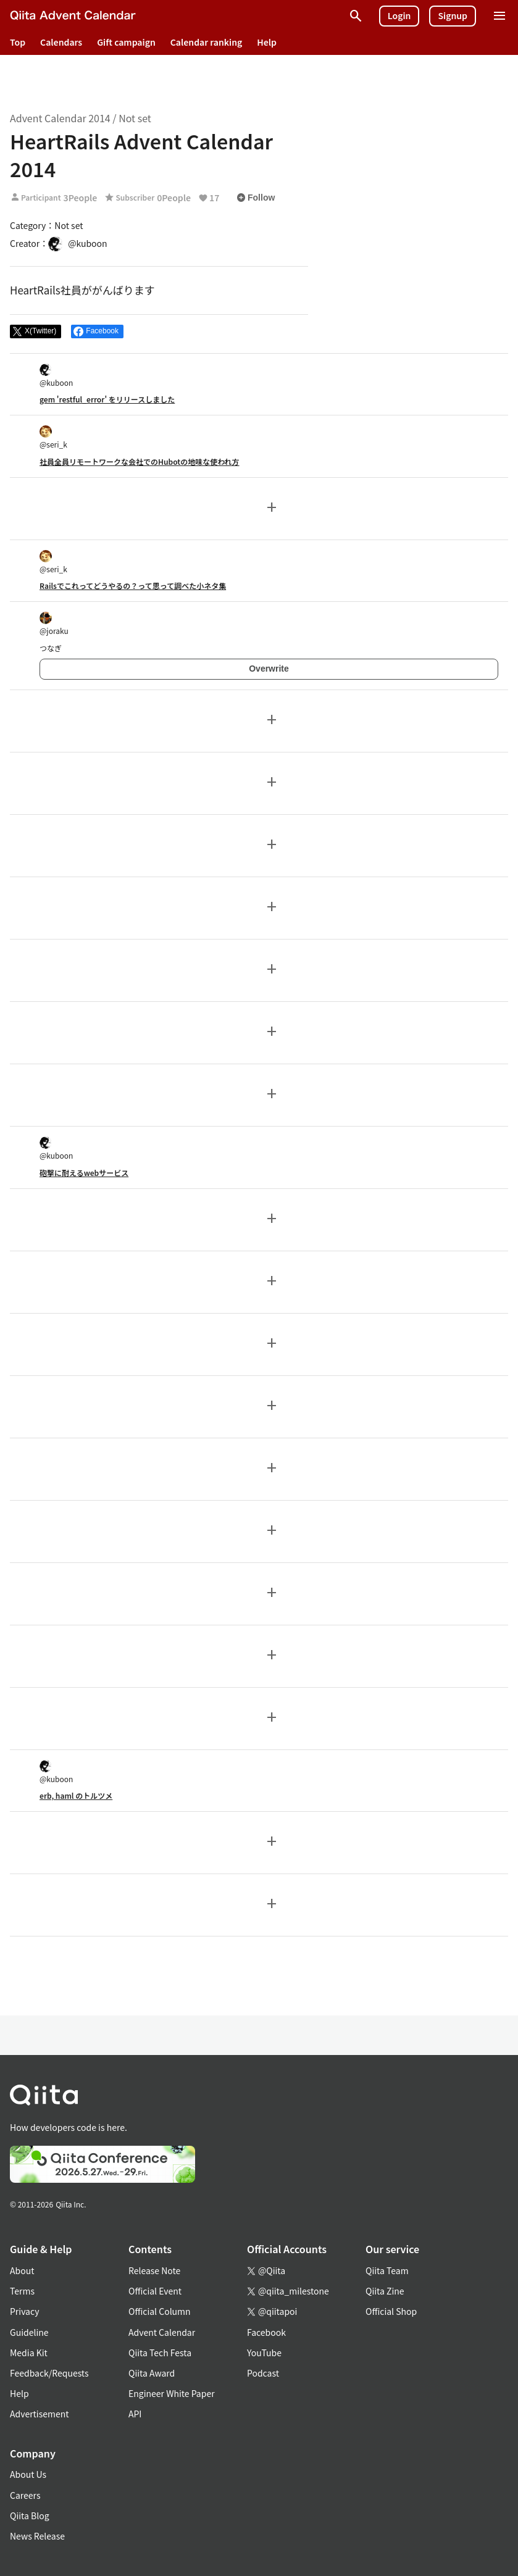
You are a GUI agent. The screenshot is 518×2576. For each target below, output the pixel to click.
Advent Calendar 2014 (60, 117)
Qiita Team (387, 2270)
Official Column (159, 2311)
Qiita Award (151, 2373)
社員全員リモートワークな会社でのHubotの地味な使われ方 (140, 461)
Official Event (155, 2291)
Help (267, 42)
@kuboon (56, 376)
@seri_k (53, 437)
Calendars (61, 42)
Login (399, 15)
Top (17, 42)
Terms (22, 2291)
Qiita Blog (29, 2515)
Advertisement (39, 2413)
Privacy (24, 2311)
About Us (28, 2474)
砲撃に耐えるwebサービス (84, 1172)
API (134, 2413)
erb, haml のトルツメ (76, 1795)
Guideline (29, 2332)
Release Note (154, 2270)
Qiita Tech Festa (159, 2352)
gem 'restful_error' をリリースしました (107, 399)
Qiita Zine (385, 2291)
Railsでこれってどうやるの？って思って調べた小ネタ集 (133, 585)
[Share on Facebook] (97, 331)
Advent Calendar (161, 2332)
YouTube (264, 2352)
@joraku (54, 624)
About (22, 2270)
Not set (135, 117)
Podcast (263, 2373)
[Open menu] (499, 16)
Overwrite (269, 668)
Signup (452, 15)
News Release (37, 2536)
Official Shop (391, 2311)
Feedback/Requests (49, 2373)
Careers (25, 2495)
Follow (255, 197)
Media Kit (29, 2352)
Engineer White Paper (171, 2393)
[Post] (35, 331)
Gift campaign (126, 42)
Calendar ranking (206, 42)
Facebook (266, 2332)
